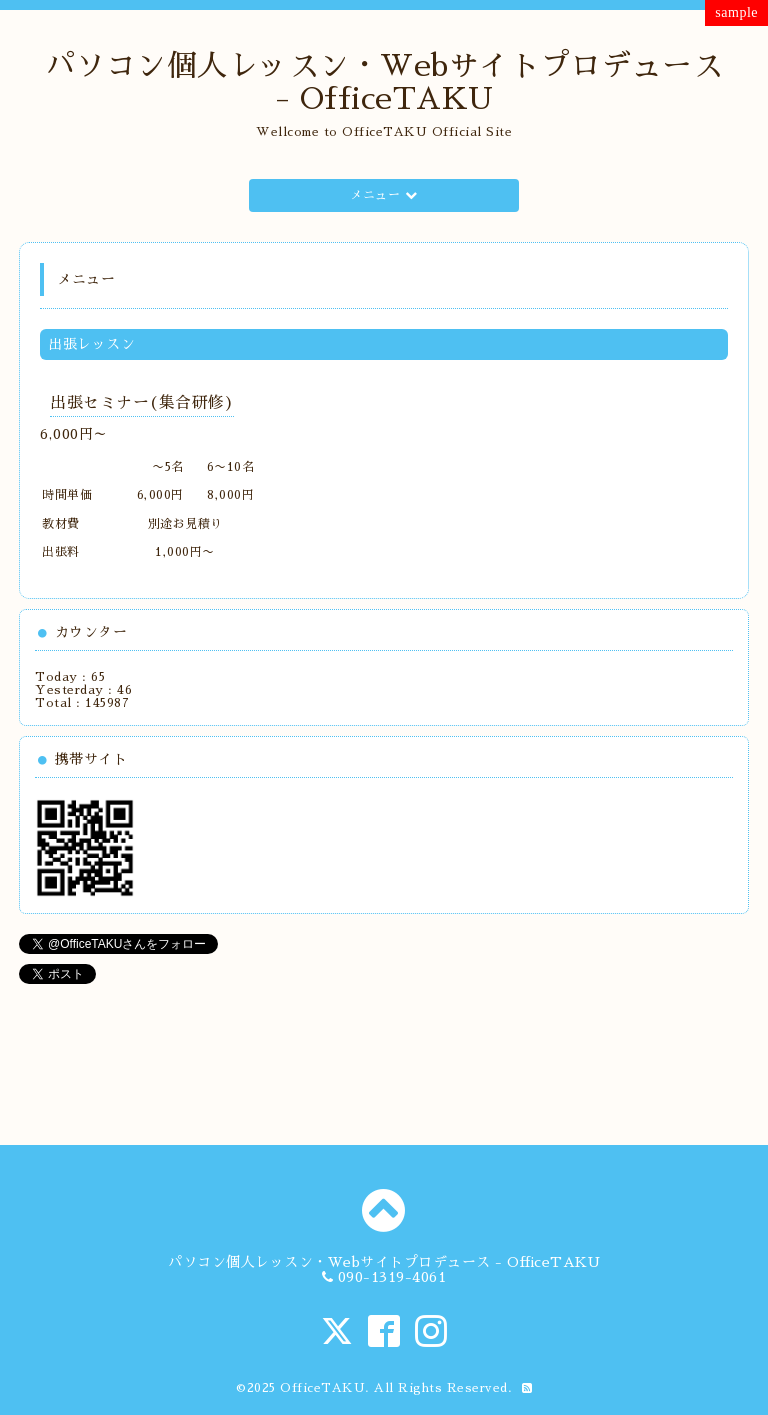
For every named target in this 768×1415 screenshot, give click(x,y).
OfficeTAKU (322, 1388)
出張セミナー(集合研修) (142, 403)
